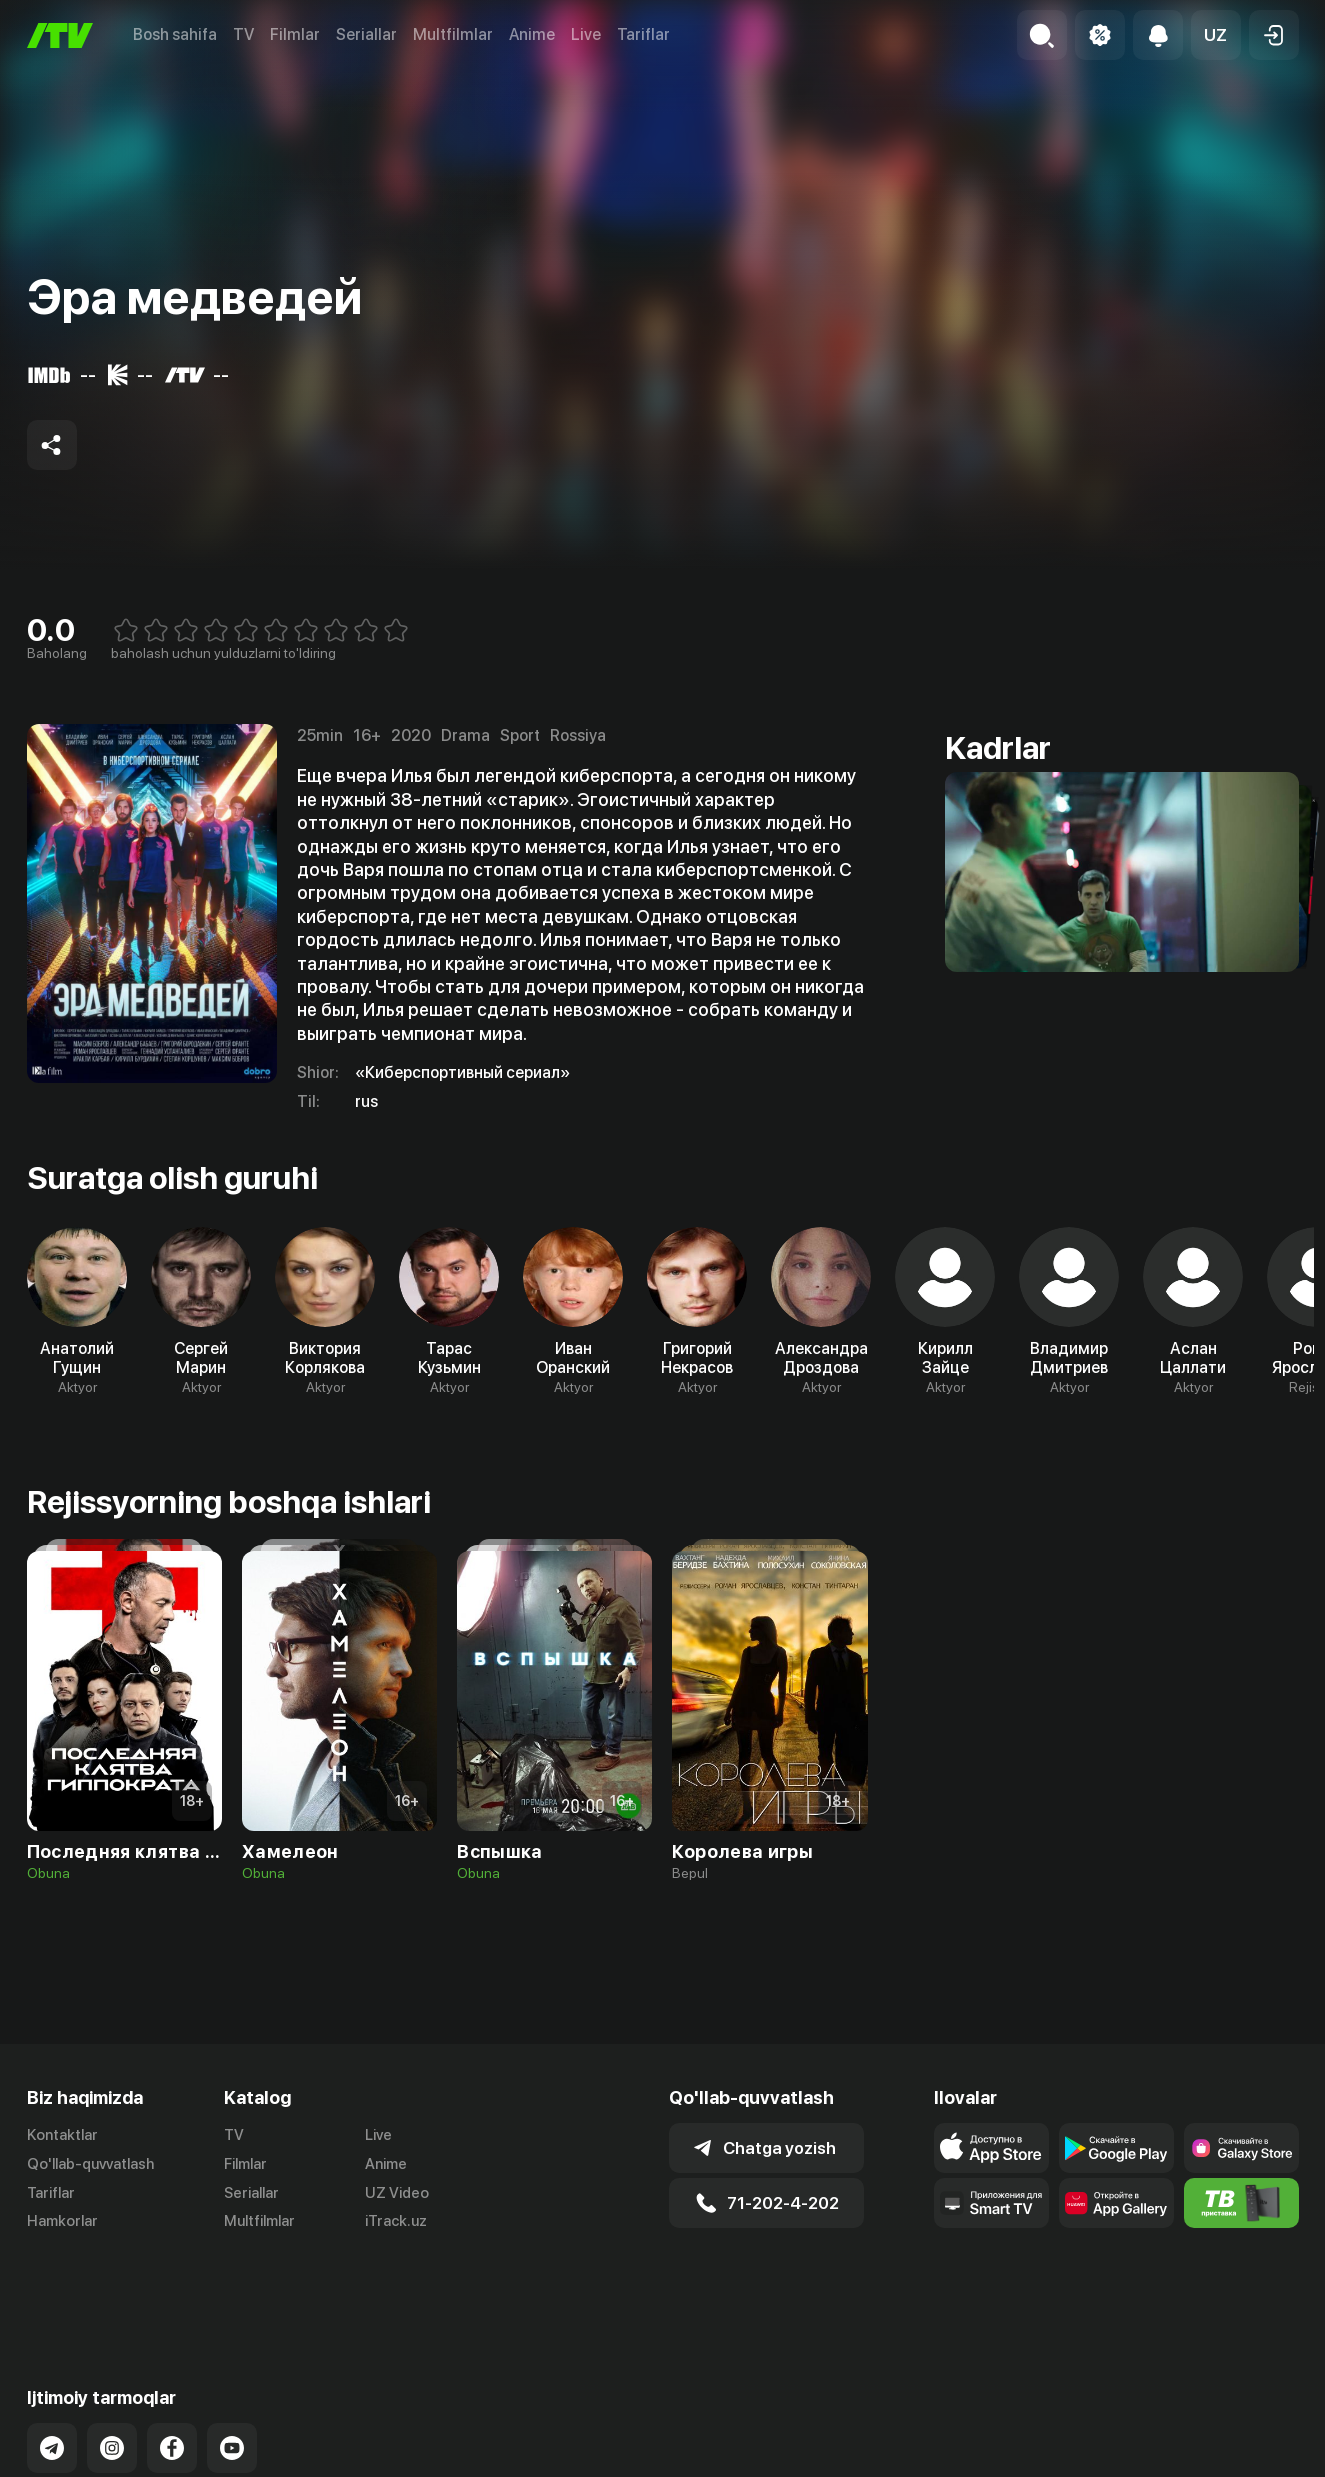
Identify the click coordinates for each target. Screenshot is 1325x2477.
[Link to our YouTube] (232, 2367)
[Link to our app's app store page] (991, 2148)
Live (586, 34)
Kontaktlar (62, 2135)
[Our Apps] (991, 2203)
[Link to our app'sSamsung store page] (1241, 2148)
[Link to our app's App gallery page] (1116, 2203)
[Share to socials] (52, 445)
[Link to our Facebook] (172, 2367)
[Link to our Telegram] (52, 2367)
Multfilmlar (453, 34)
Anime (532, 34)
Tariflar (643, 34)
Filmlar (295, 34)
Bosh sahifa (175, 34)
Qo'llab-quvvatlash (90, 2164)
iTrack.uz (396, 2221)
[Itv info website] (1241, 2203)
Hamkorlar (62, 2221)
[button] (1216, 35)
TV (243, 34)
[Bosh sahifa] (60, 35)
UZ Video (397, 2193)
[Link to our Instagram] (112, 2367)
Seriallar (366, 34)
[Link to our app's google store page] (1116, 2148)
